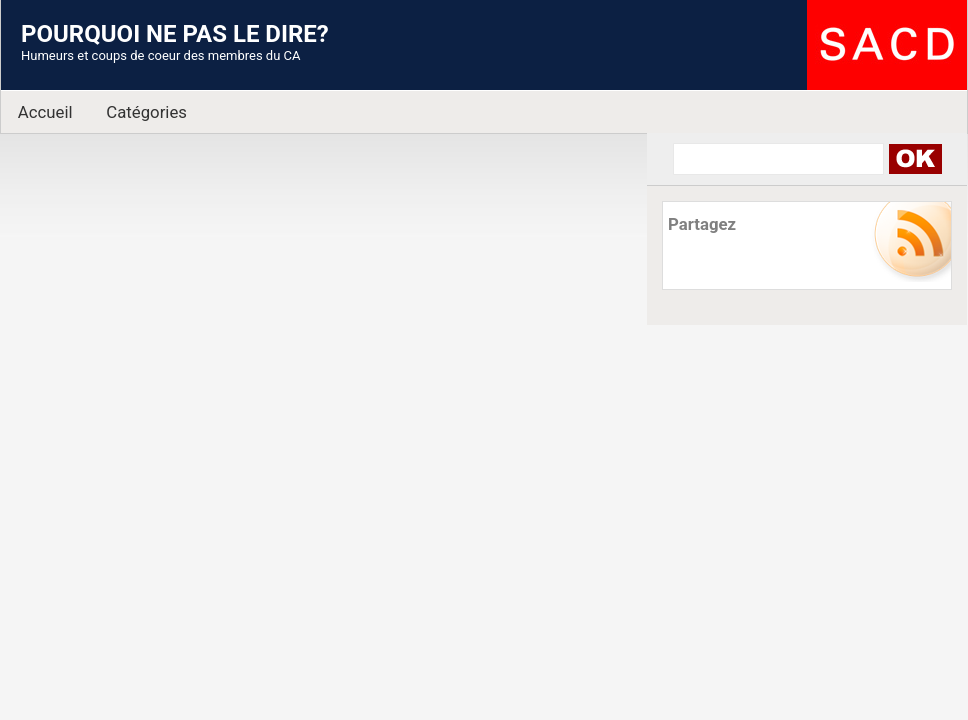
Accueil (45, 112)
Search (914, 159)
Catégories (146, 112)
